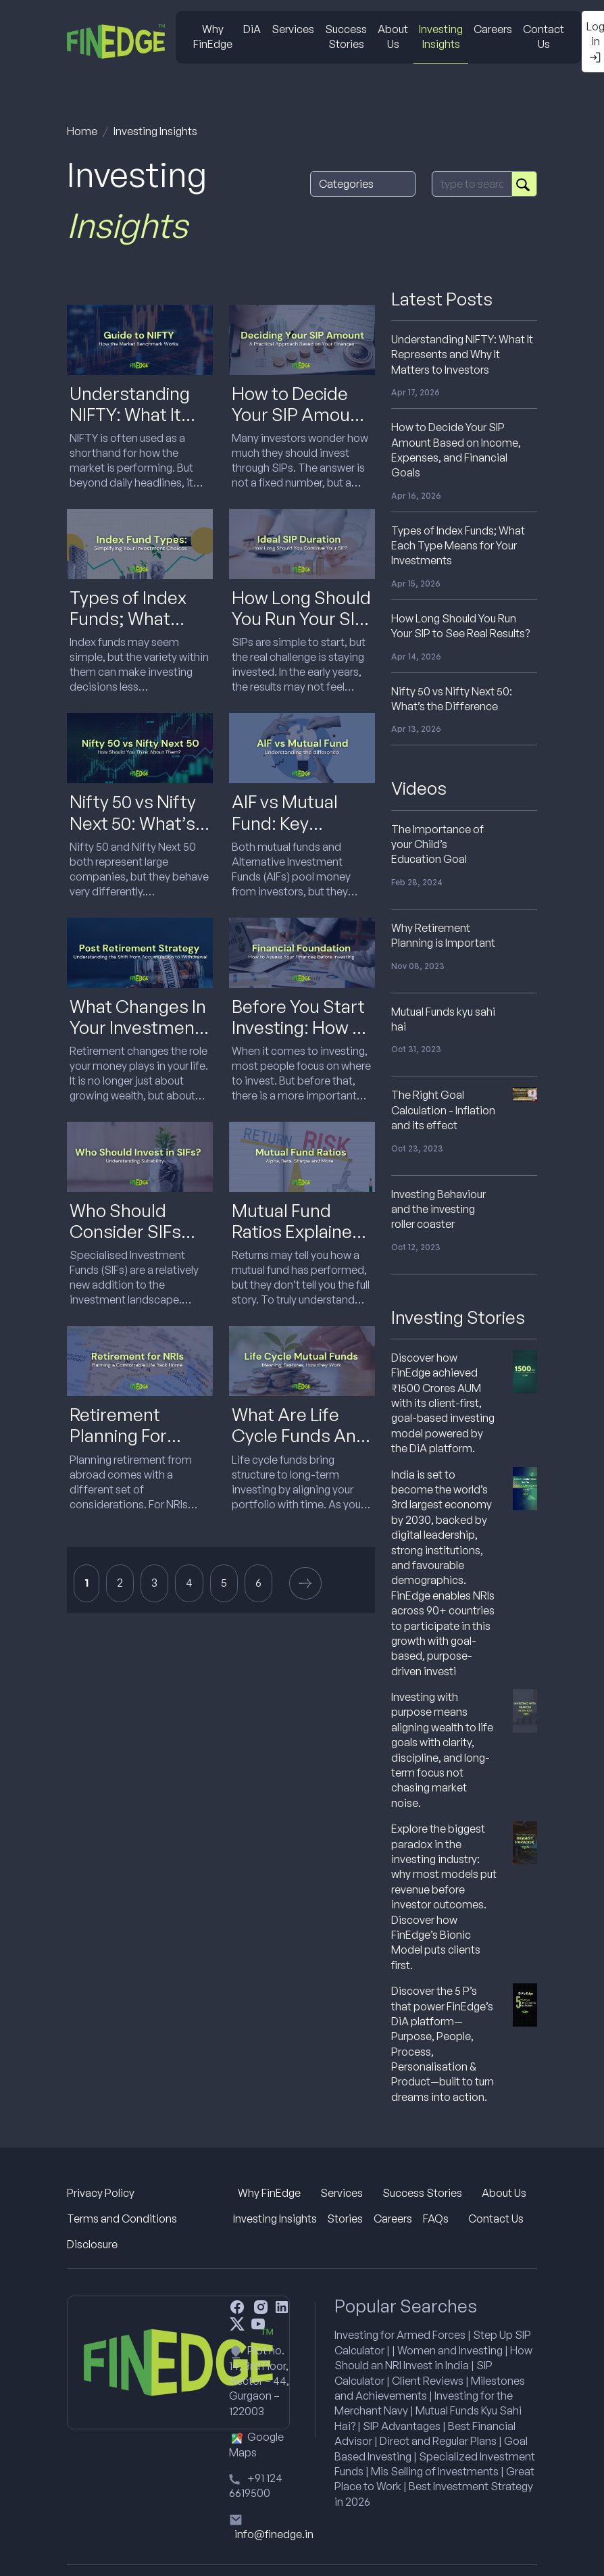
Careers (493, 29)
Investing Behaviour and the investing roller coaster (438, 1209)
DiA (252, 29)
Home (82, 131)
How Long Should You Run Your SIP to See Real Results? (301, 629)
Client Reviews (427, 2380)
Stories (345, 2218)
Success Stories (346, 36)
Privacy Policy (100, 2193)
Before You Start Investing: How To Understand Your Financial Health (302, 1038)
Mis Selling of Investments (435, 2471)
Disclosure (92, 2244)
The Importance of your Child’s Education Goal (437, 844)
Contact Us (543, 36)
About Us (393, 36)
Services (293, 29)
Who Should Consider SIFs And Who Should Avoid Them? (136, 1242)
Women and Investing (450, 2350)
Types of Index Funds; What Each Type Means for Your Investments (458, 546)
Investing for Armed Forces (399, 2335)
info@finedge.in (273, 2534)
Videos (419, 788)
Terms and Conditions (122, 2218)
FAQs (436, 2218)
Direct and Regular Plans (438, 2441)
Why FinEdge (212, 36)
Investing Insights (441, 36)
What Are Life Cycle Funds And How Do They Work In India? (299, 1446)
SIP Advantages (402, 2426)
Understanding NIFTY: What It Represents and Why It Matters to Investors (462, 354)
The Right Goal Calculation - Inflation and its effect (443, 1110)
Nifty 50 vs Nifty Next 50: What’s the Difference (133, 822)
